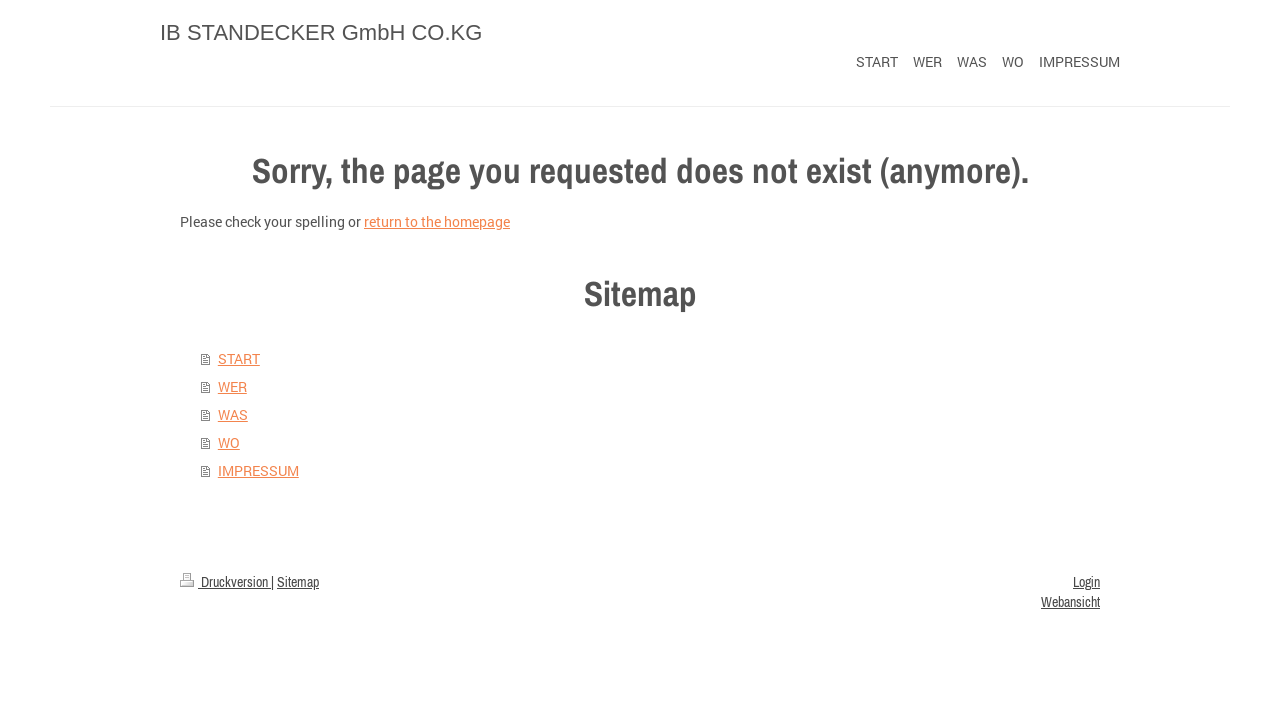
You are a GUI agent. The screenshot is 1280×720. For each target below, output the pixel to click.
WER (232, 386)
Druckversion (225, 582)
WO (229, 442)
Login (1086, 582)
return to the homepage (437, 221)
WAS (233, 414)
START (239, 358)
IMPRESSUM (258, 470)
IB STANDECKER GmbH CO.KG (321, 32)
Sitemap (298, 582)
